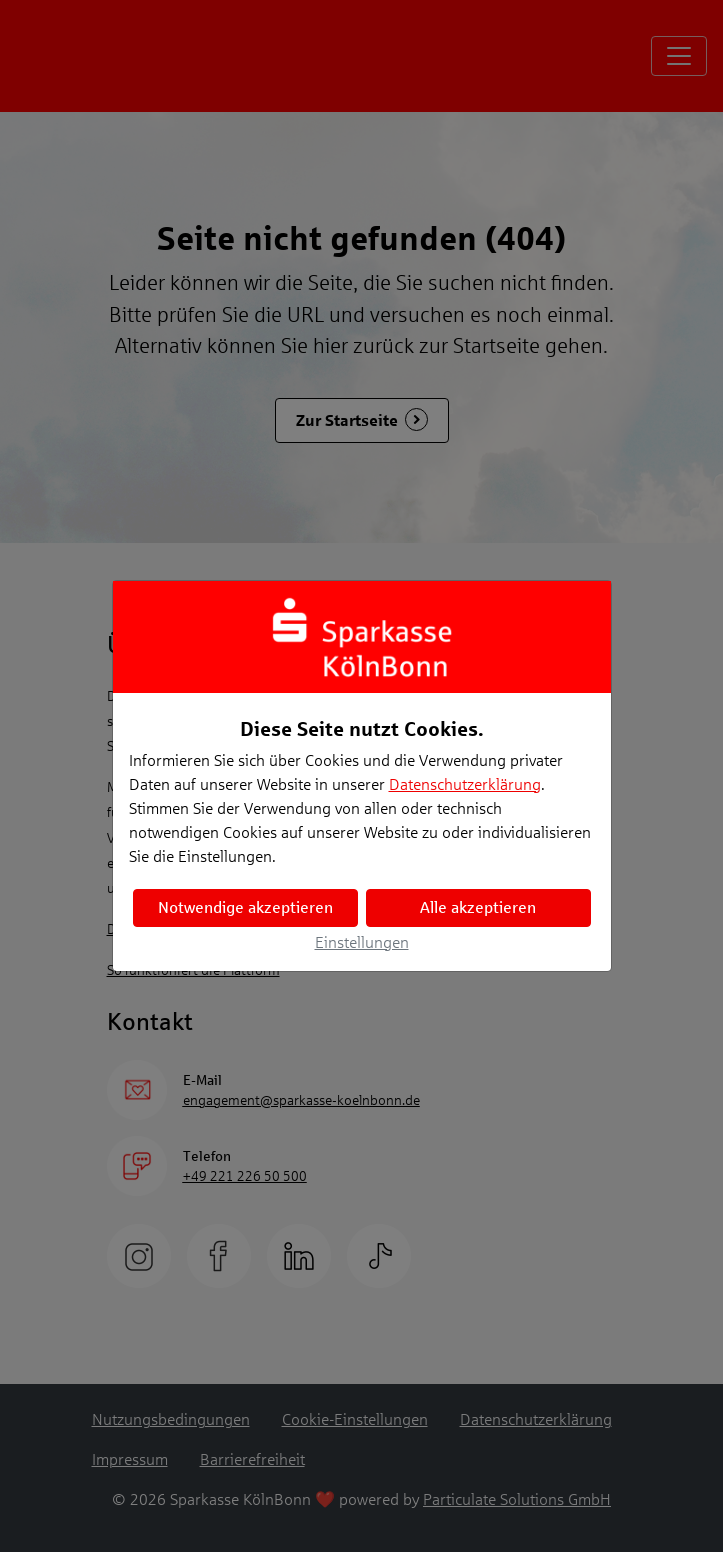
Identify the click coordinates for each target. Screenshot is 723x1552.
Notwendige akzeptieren (245, 907)
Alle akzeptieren (478, 907)
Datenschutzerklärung (465, 784)
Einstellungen (362, 942)
